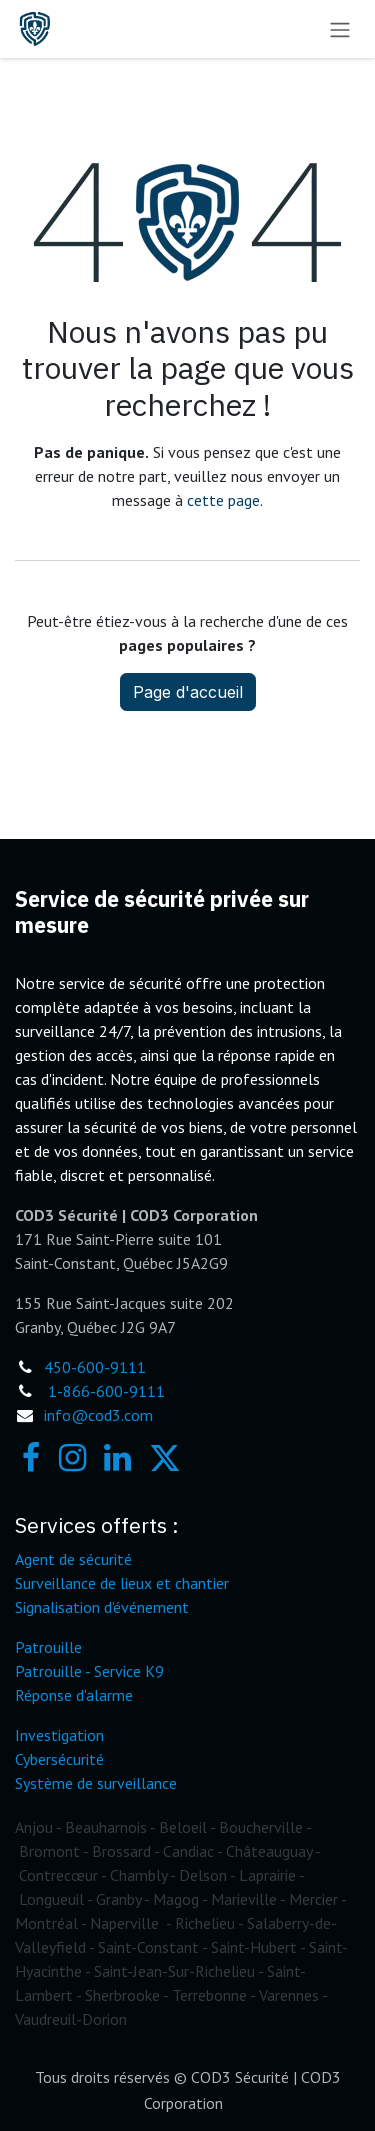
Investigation (59, 1735)
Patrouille (48, 1647)
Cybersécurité (59, 1759)
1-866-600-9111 (106, 1391)
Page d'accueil (188, 692)
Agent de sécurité (73, 1559)
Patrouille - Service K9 (89, 1671)
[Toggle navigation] (340, 29)
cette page (223, 500)
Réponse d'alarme (74, 1695)
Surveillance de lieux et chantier (122, 1583)
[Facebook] (31, 1458)
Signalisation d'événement (102, 1607)
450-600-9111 (95, 1367)
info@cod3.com (98, 1415)
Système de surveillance (96, 1783)
